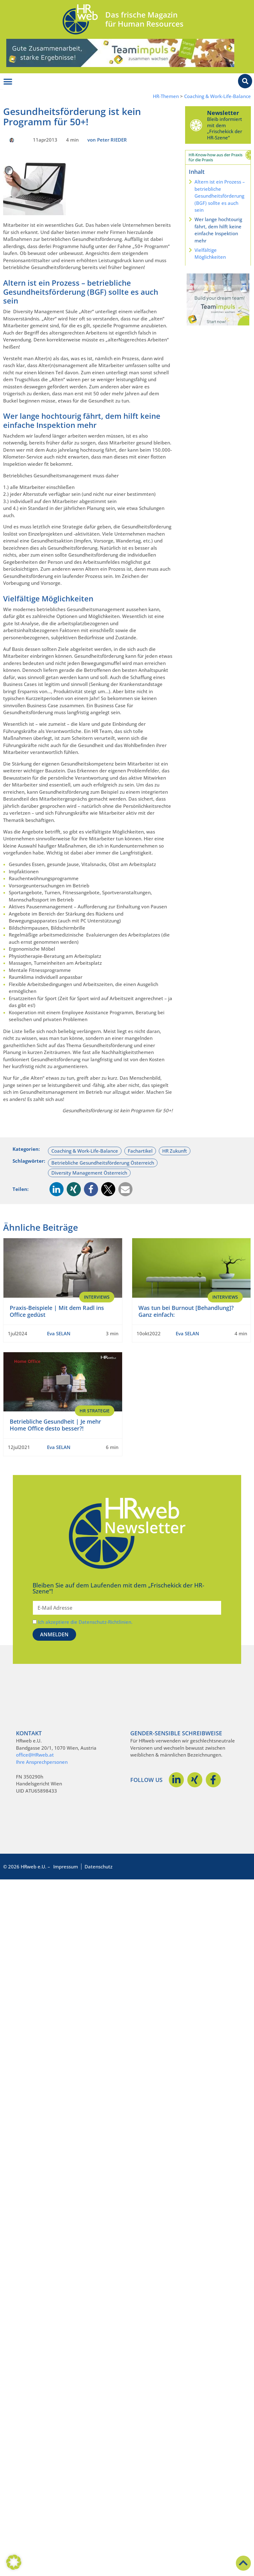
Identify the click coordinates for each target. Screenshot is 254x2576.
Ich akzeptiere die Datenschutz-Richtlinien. (85, 1622)
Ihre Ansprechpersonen (42, 1762)
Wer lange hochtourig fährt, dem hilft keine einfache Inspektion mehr (218, 230)
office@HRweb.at (35, 1755)
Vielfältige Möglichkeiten (210, 253)
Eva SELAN (58, 1333)
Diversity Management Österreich (89, 1173)
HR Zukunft (174, 1151)
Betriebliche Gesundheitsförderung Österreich (102, 1163)
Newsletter (223, 113)
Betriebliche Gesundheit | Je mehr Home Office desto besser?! (55, 1425)
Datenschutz (98, 1866)
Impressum (65, 1866)
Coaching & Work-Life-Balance (217, 96)
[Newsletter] (196, 125)
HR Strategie (95, 1411)
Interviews (97, 1297)
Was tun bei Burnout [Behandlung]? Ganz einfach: (186, 1311)
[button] (56, 1189)
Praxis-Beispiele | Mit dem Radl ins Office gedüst (57, 1311)
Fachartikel (140, 1151)
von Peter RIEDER (107, 140)
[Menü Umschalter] (8, 81)
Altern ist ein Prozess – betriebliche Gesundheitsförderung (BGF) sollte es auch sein (219, 196)
